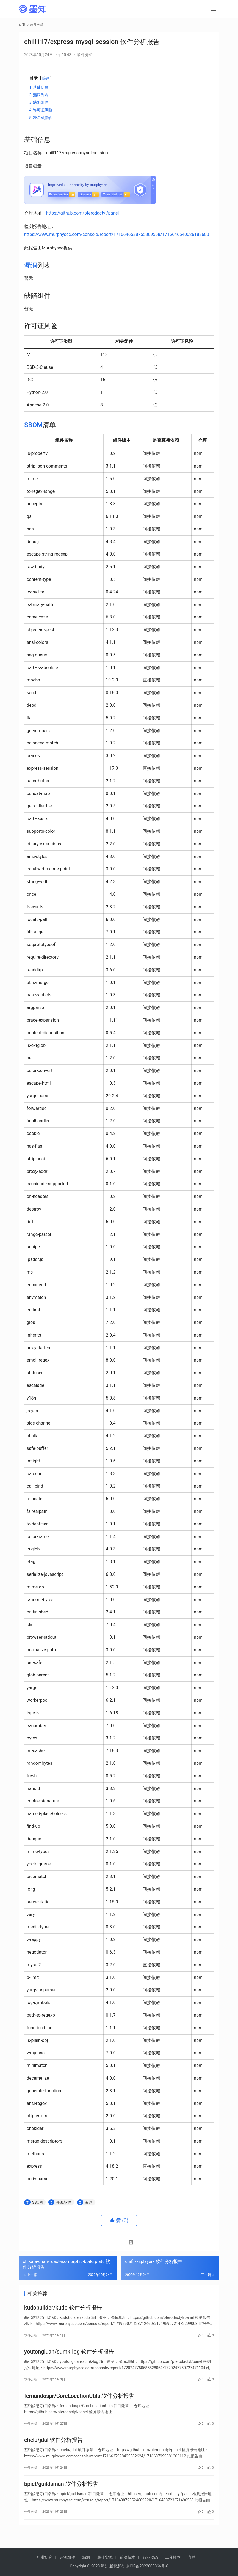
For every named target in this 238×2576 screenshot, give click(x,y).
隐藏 (45, 78)
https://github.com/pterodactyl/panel (82, 213)
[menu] (213, 9)
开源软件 (63, 2202)
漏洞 (30, 265)
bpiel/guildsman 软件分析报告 (61, 2494)
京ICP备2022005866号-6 (147, 2566)
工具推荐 (173, 2557)
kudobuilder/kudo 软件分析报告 (63, 2308)
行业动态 (150, 2557)
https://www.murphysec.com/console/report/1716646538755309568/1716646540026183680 (116, 234)
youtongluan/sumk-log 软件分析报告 (69, 2355)
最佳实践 (105, 2557)
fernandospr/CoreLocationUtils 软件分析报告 (79, 2401)
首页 (22, 25)
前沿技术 (127, 2557)
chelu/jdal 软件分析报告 (53, 2448)
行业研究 (44, 2557)
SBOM (33, 425)
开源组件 (67, 2557)
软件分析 (85, 55)
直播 (191, 2557)
